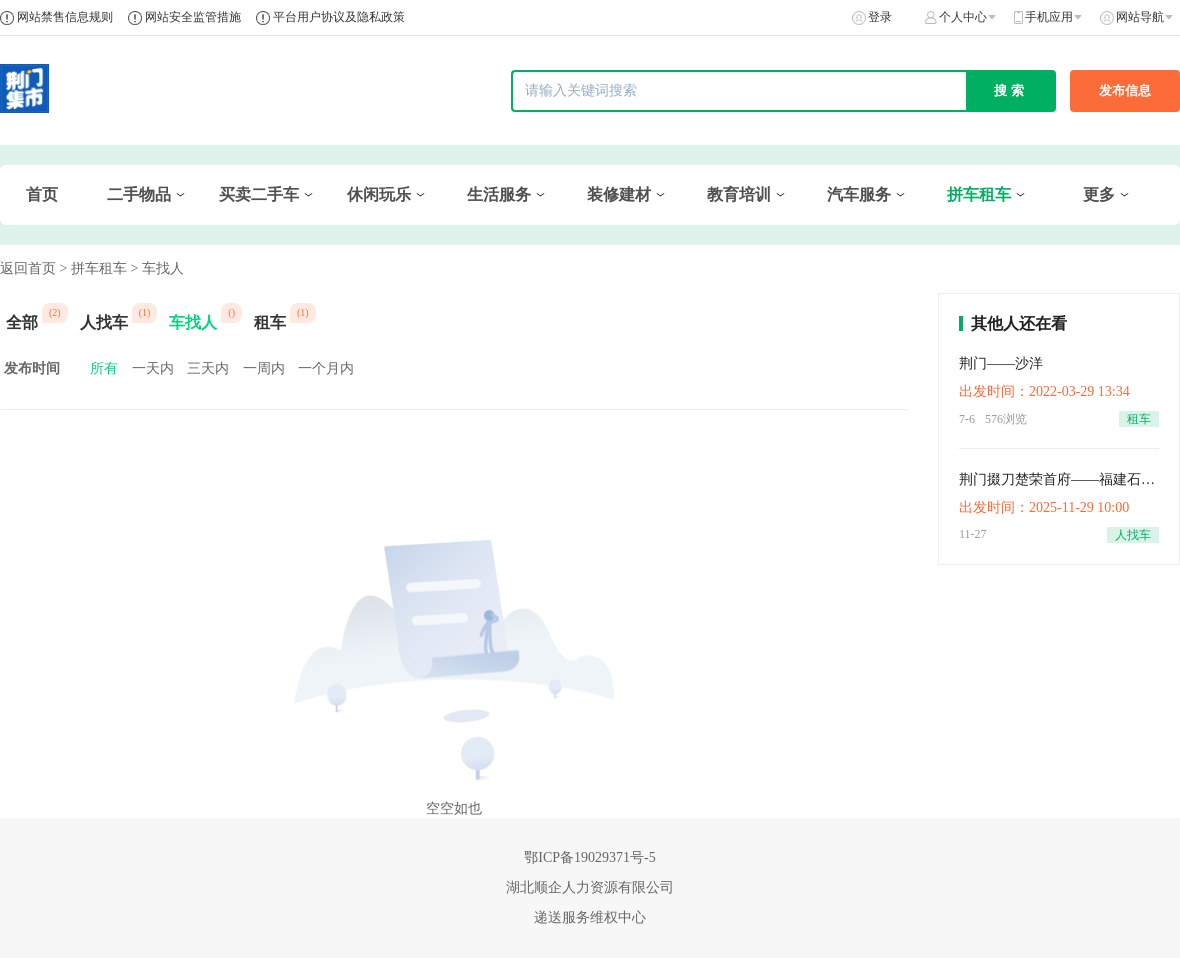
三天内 (208, 368)
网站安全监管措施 (193, 17)
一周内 (264, 368)
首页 (42, 194)
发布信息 (1125, 90)
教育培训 (739, 194)
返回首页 (28, 268)
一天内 (153, 368)
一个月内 (326, 368)
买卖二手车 (259, 194)
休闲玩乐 (379, 194)
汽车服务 (859, 194)
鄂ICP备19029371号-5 (589, 857)
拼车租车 (979, 194)
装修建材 (619, 194)
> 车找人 (156, 268)
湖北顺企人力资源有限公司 (590, 887)
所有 (104, 368)
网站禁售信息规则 (65, 17)
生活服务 (499, 194)
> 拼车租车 (93, 268)
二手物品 (139, 194)
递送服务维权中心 (590, 917)
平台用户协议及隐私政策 (339, 17)
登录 (880, 17)
